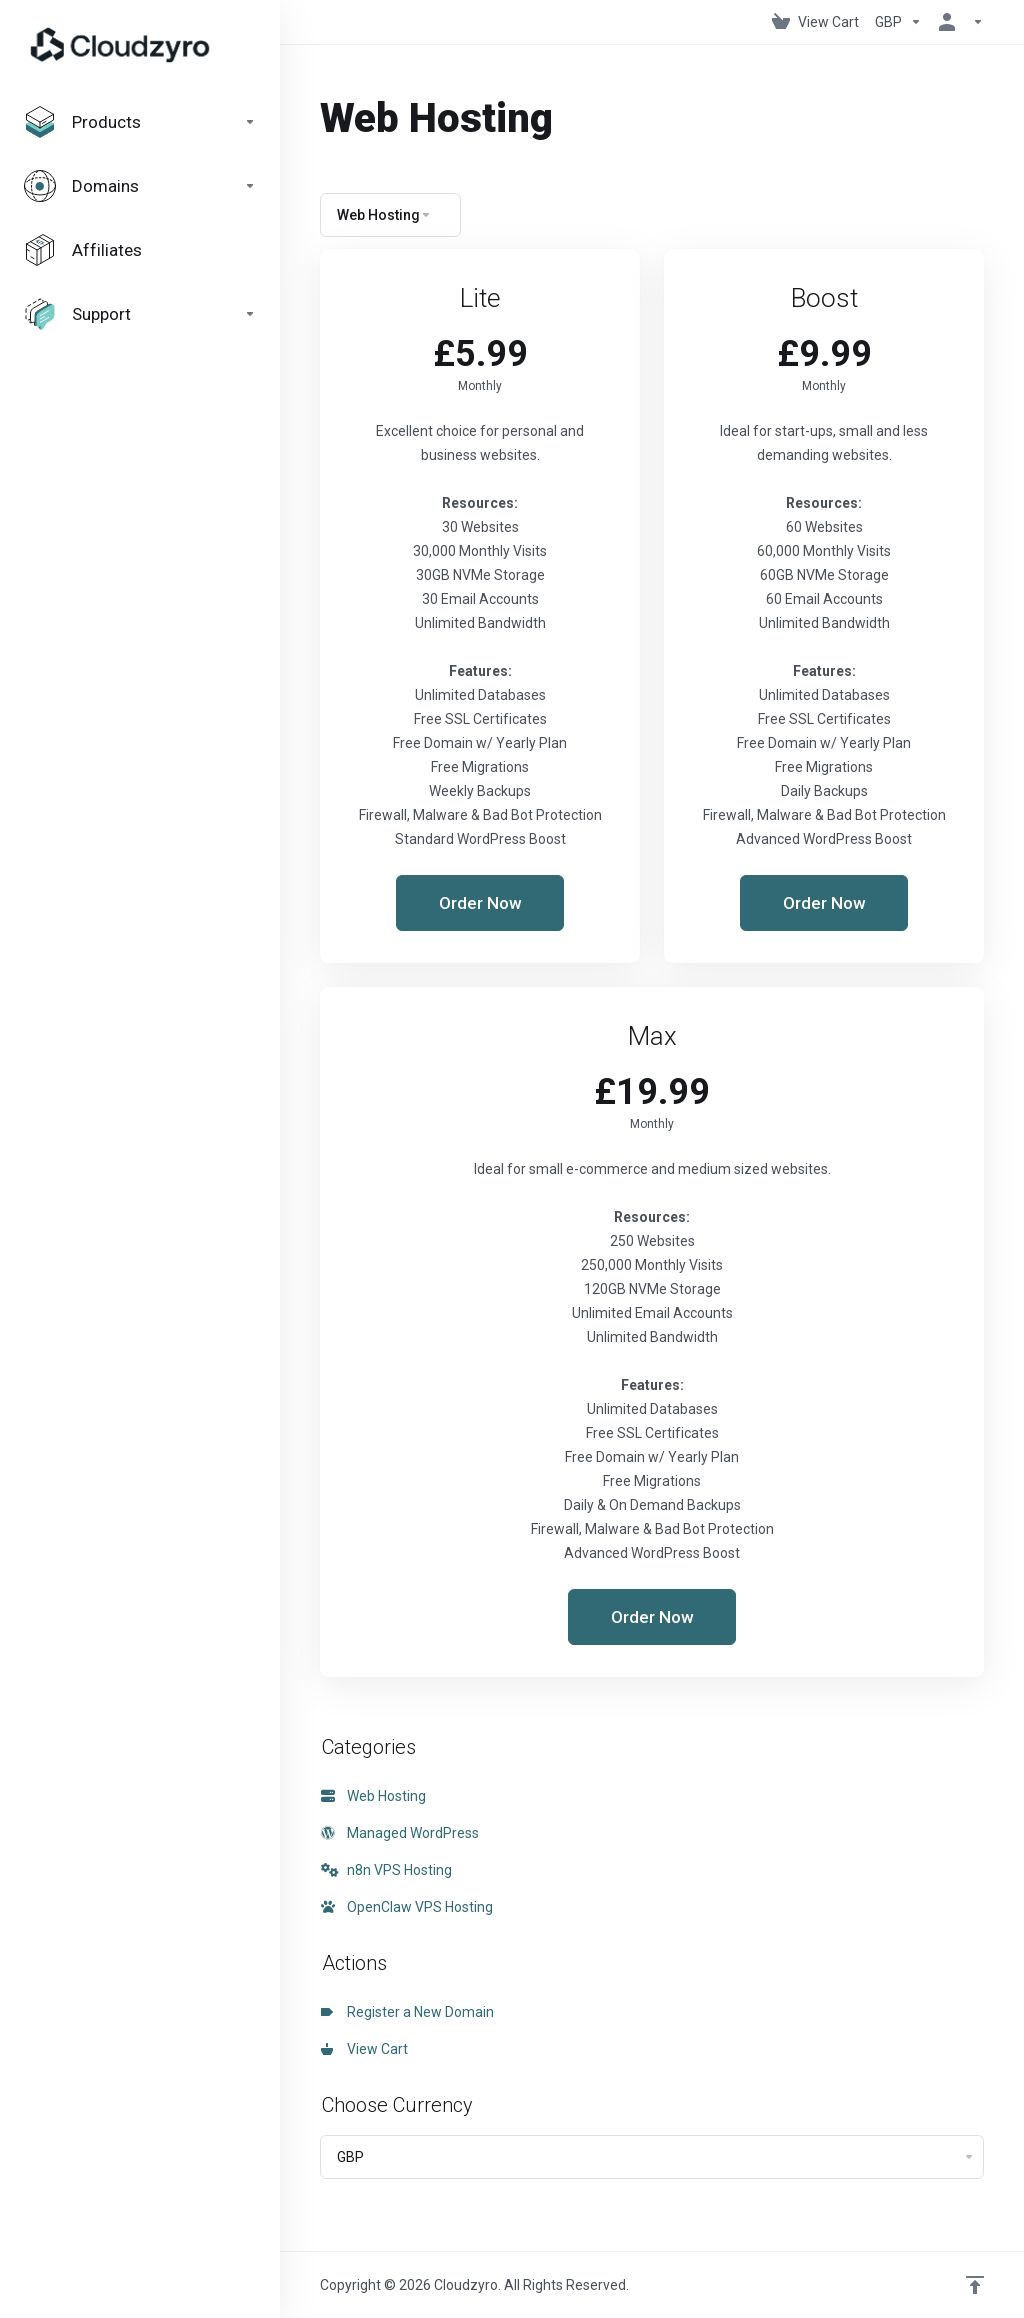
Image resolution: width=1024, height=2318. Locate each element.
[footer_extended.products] (140, 122)
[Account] (957, 22)
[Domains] (140, 186)
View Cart (364, 2049)
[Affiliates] (140, 250)
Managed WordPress (400, 1833)
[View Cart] (815, 22)
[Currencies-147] (898, 22)
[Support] (140, 314)
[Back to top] (975, 2285)
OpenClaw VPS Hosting (407, 1907)
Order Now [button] (480, 903)
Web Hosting (373, 1796)
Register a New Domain (407, 2012)
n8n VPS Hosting (386, 1870)
